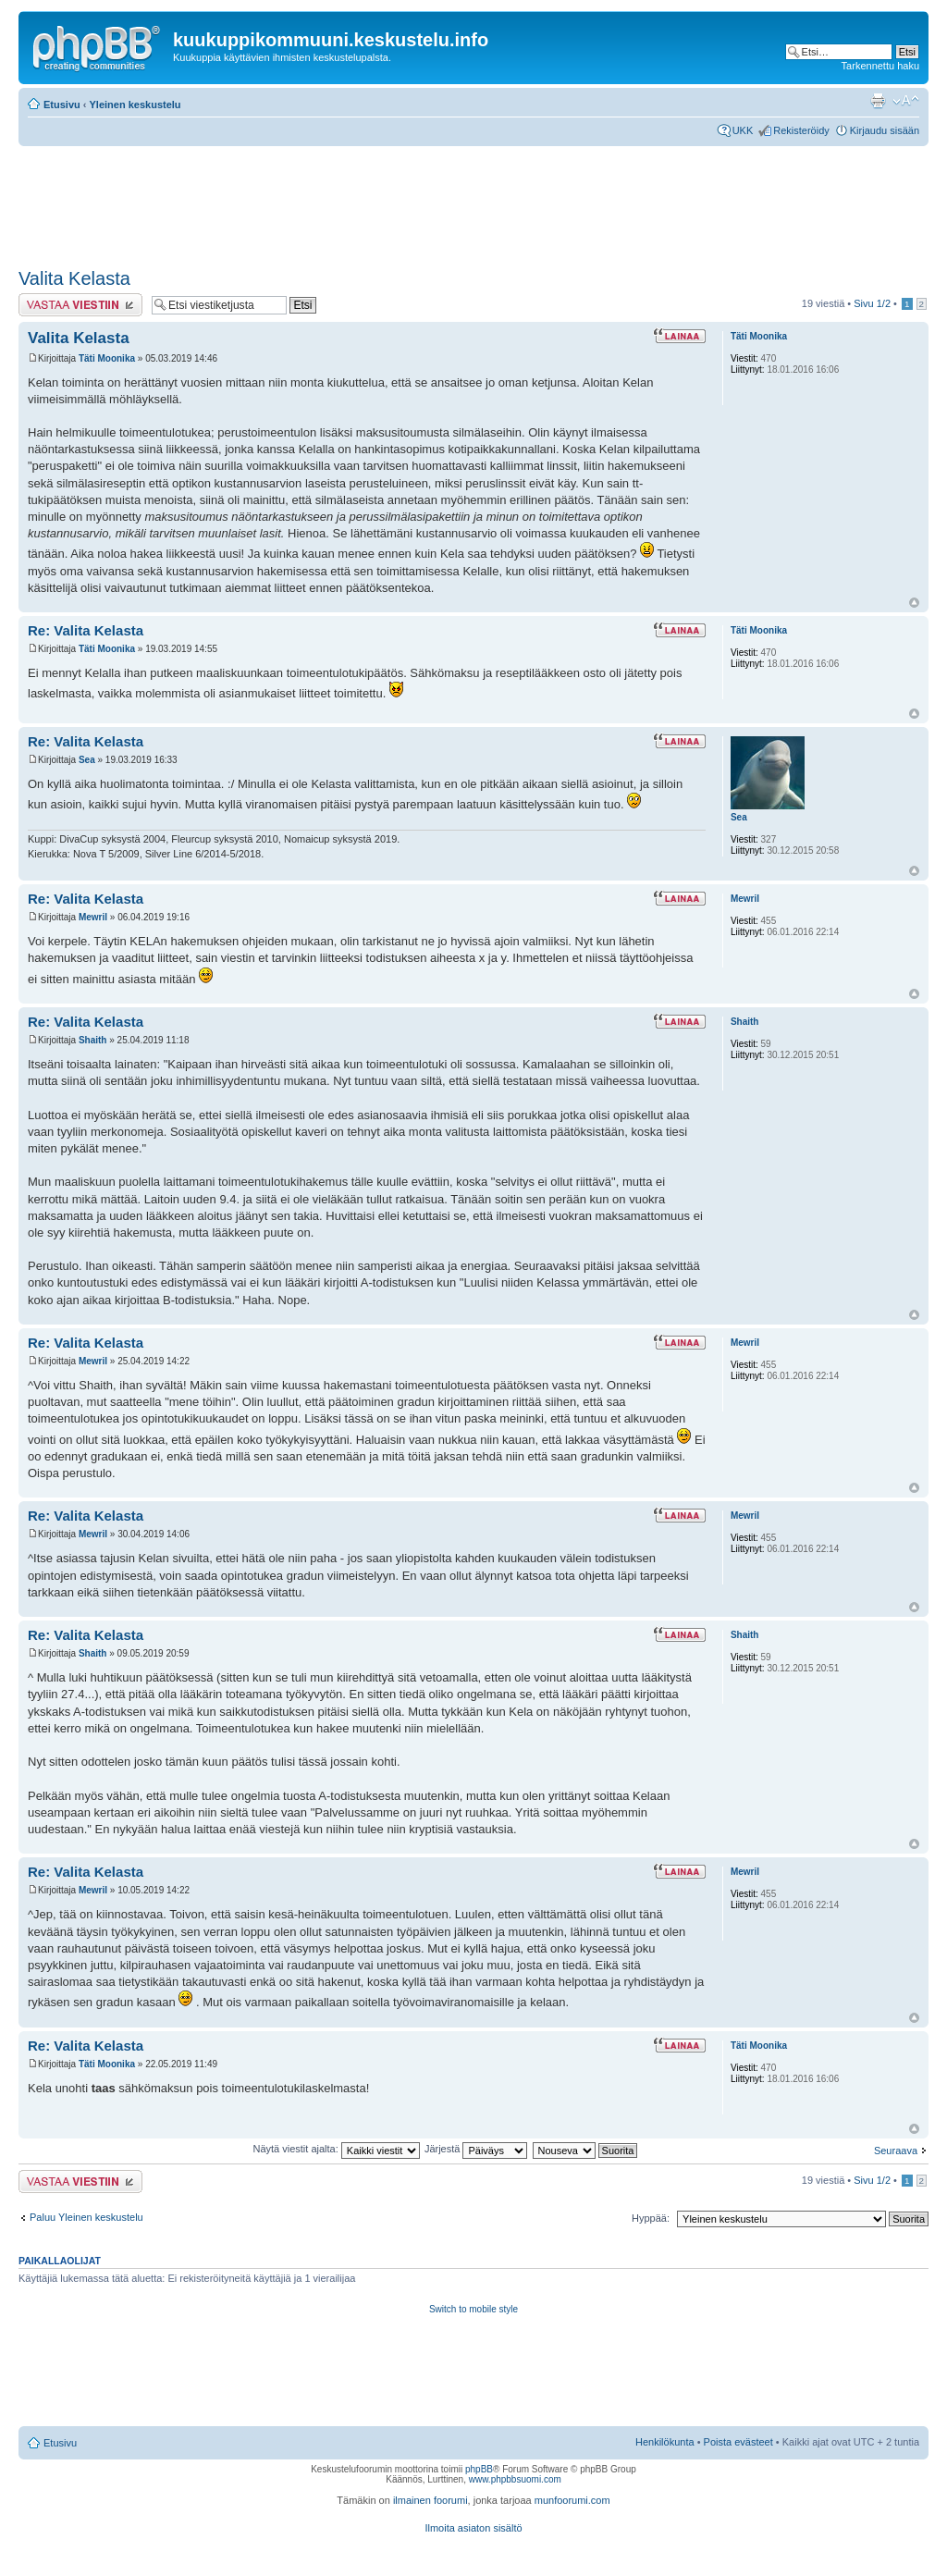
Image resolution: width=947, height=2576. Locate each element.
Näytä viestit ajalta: (335, 2148)
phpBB (479, 2469)
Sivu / (872, 303)
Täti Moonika (107, 358)
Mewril (93, 917)
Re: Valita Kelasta (85, 630)
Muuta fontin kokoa (905, 100)
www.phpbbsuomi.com (515, 2479)
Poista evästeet (738, 2441)
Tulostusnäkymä (877, 100)
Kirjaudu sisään (884, 130)
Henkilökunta (665, 2441)
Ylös (914, 603)
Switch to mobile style (473, 2309)
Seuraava (895, 2150)
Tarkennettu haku (880, 65)
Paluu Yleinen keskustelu (86, 2217)
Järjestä (476, 2148)
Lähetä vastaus (80, 304)
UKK (743, 130)
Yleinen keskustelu (135, 104)
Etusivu (61, 104)
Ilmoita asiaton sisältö (473, 2527)
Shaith (93, 1040)
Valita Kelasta (74, 278)
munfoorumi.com (572, 2500)
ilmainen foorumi (430, 2500)
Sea (87, 760)
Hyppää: (651, 2218)
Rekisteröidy (801, 130)
